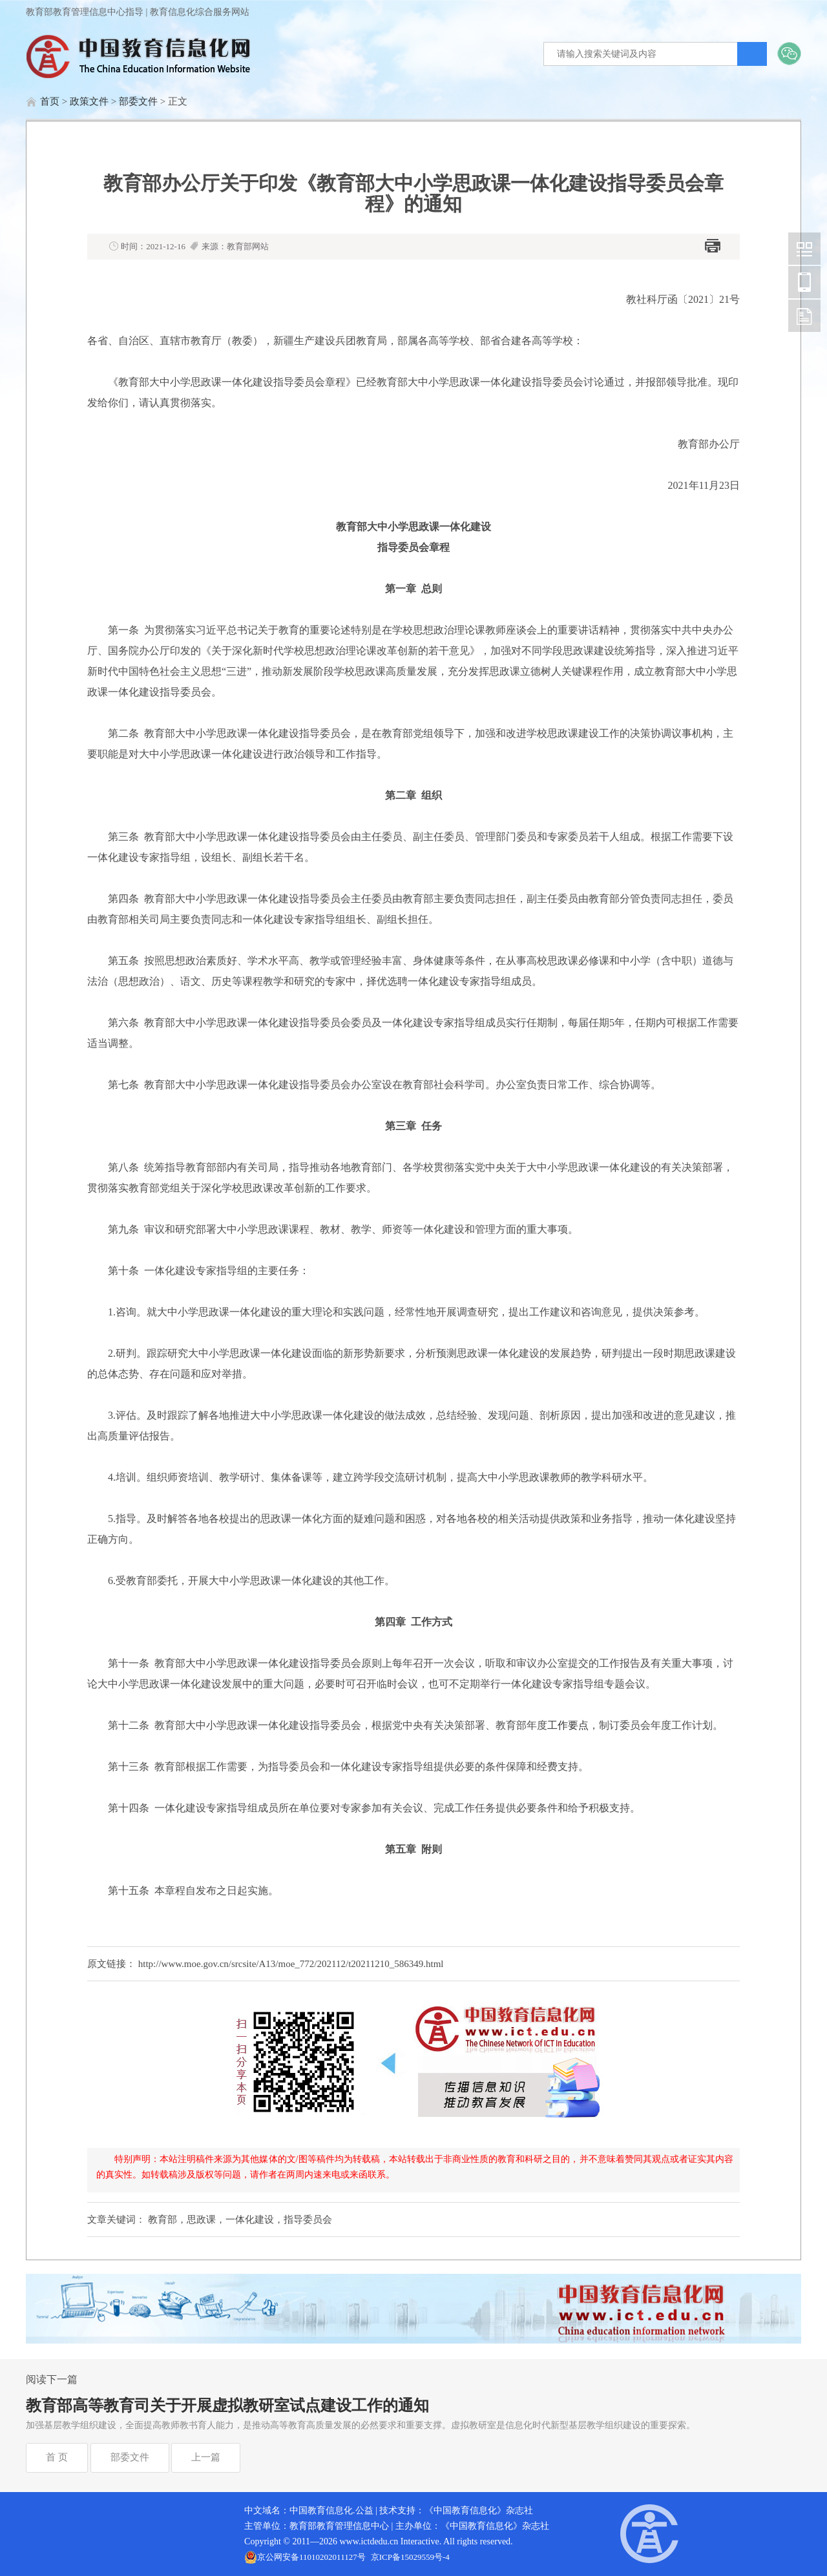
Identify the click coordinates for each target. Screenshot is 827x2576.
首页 (49, 101)
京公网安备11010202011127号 (311, 2557)
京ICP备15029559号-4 (410, 2557)
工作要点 (568, 1725)
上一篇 (205, 2457)
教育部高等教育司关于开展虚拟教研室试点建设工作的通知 (227, 2405)
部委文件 (138, 101)
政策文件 (89, 101)
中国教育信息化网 (804, 248)
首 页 (57, 2457)
